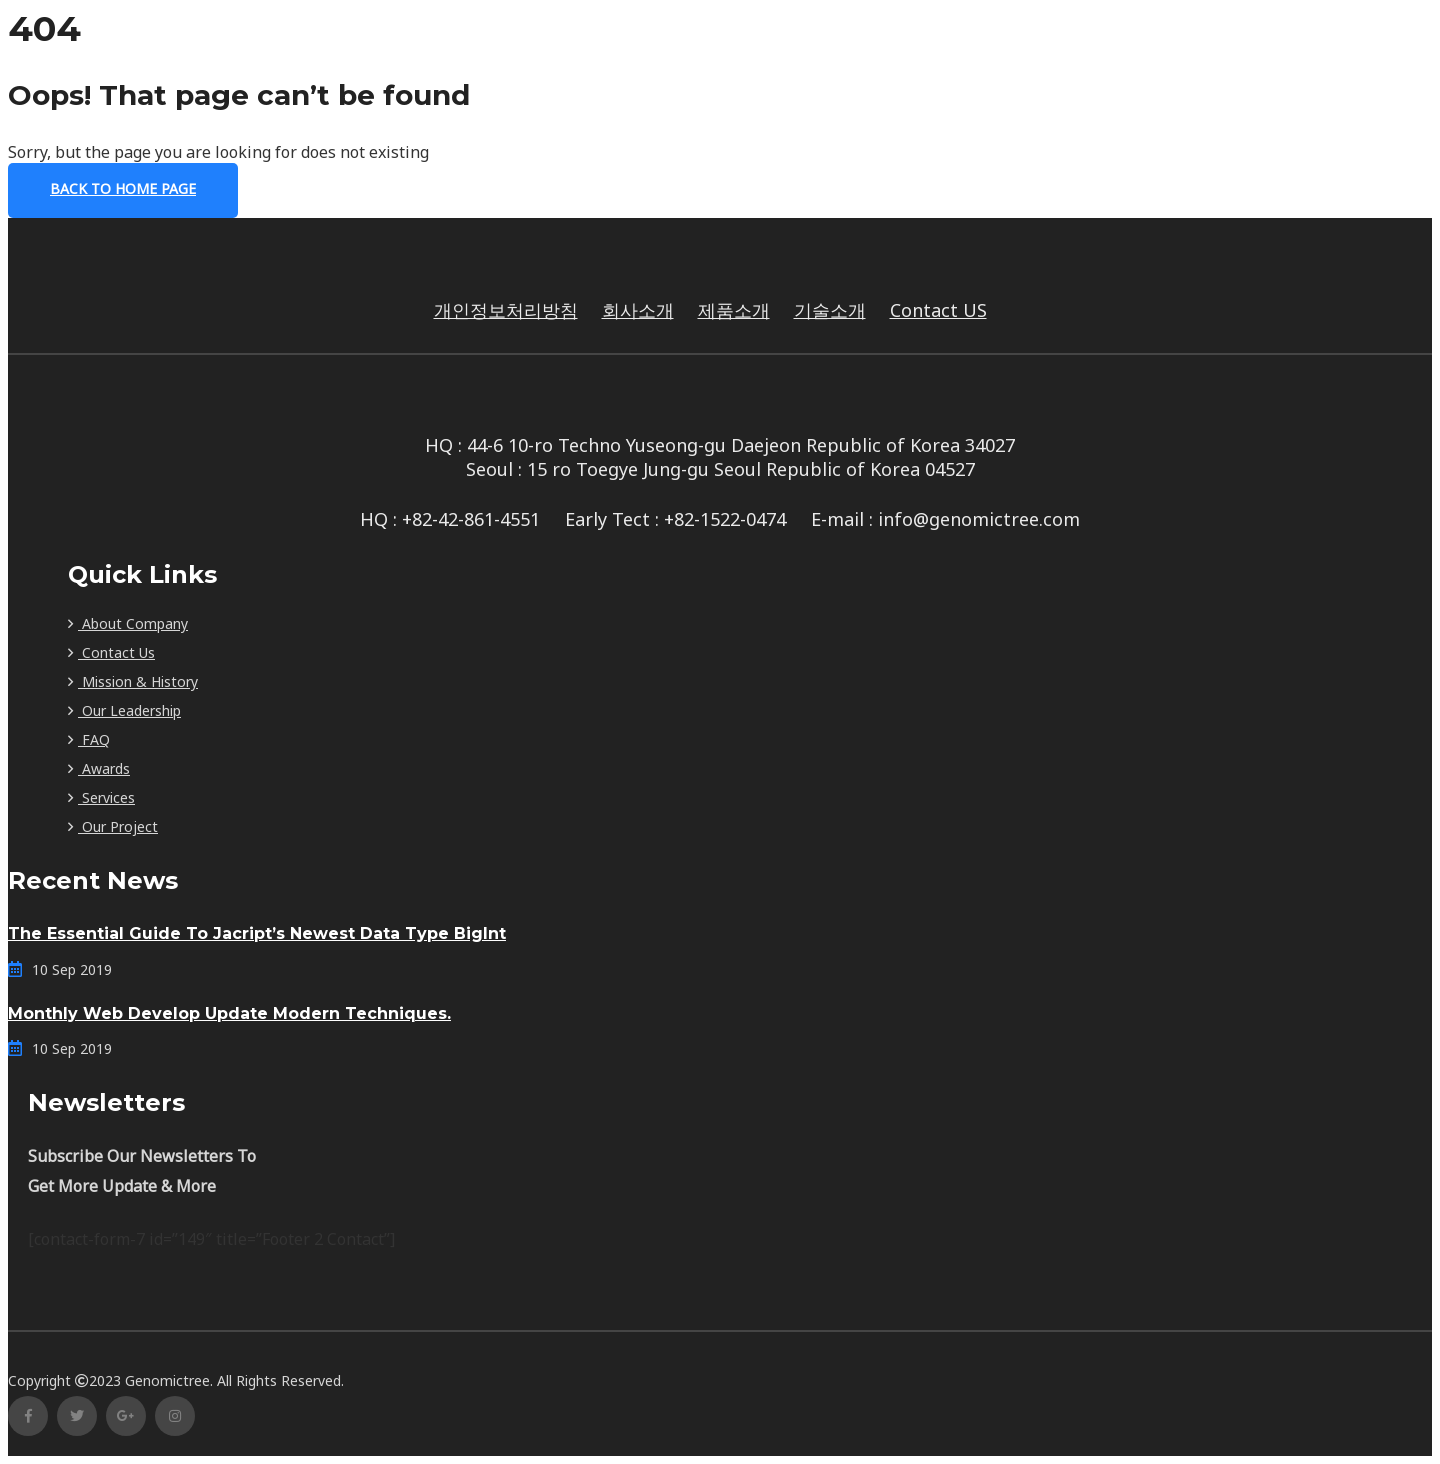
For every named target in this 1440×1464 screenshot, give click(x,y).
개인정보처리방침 (506, 310)
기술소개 (830, 310)
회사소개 (638, 310)
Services (101, 797)
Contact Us (111, 652)
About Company (128, 623)
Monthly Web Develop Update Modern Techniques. (229, 1013)
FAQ (89, 739)
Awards (99, 768)
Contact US (938, 310)
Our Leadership (124, 710)
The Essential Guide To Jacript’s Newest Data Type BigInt (257, 933)
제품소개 (734, 310)
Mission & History (133, 681)
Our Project (113, 826)
